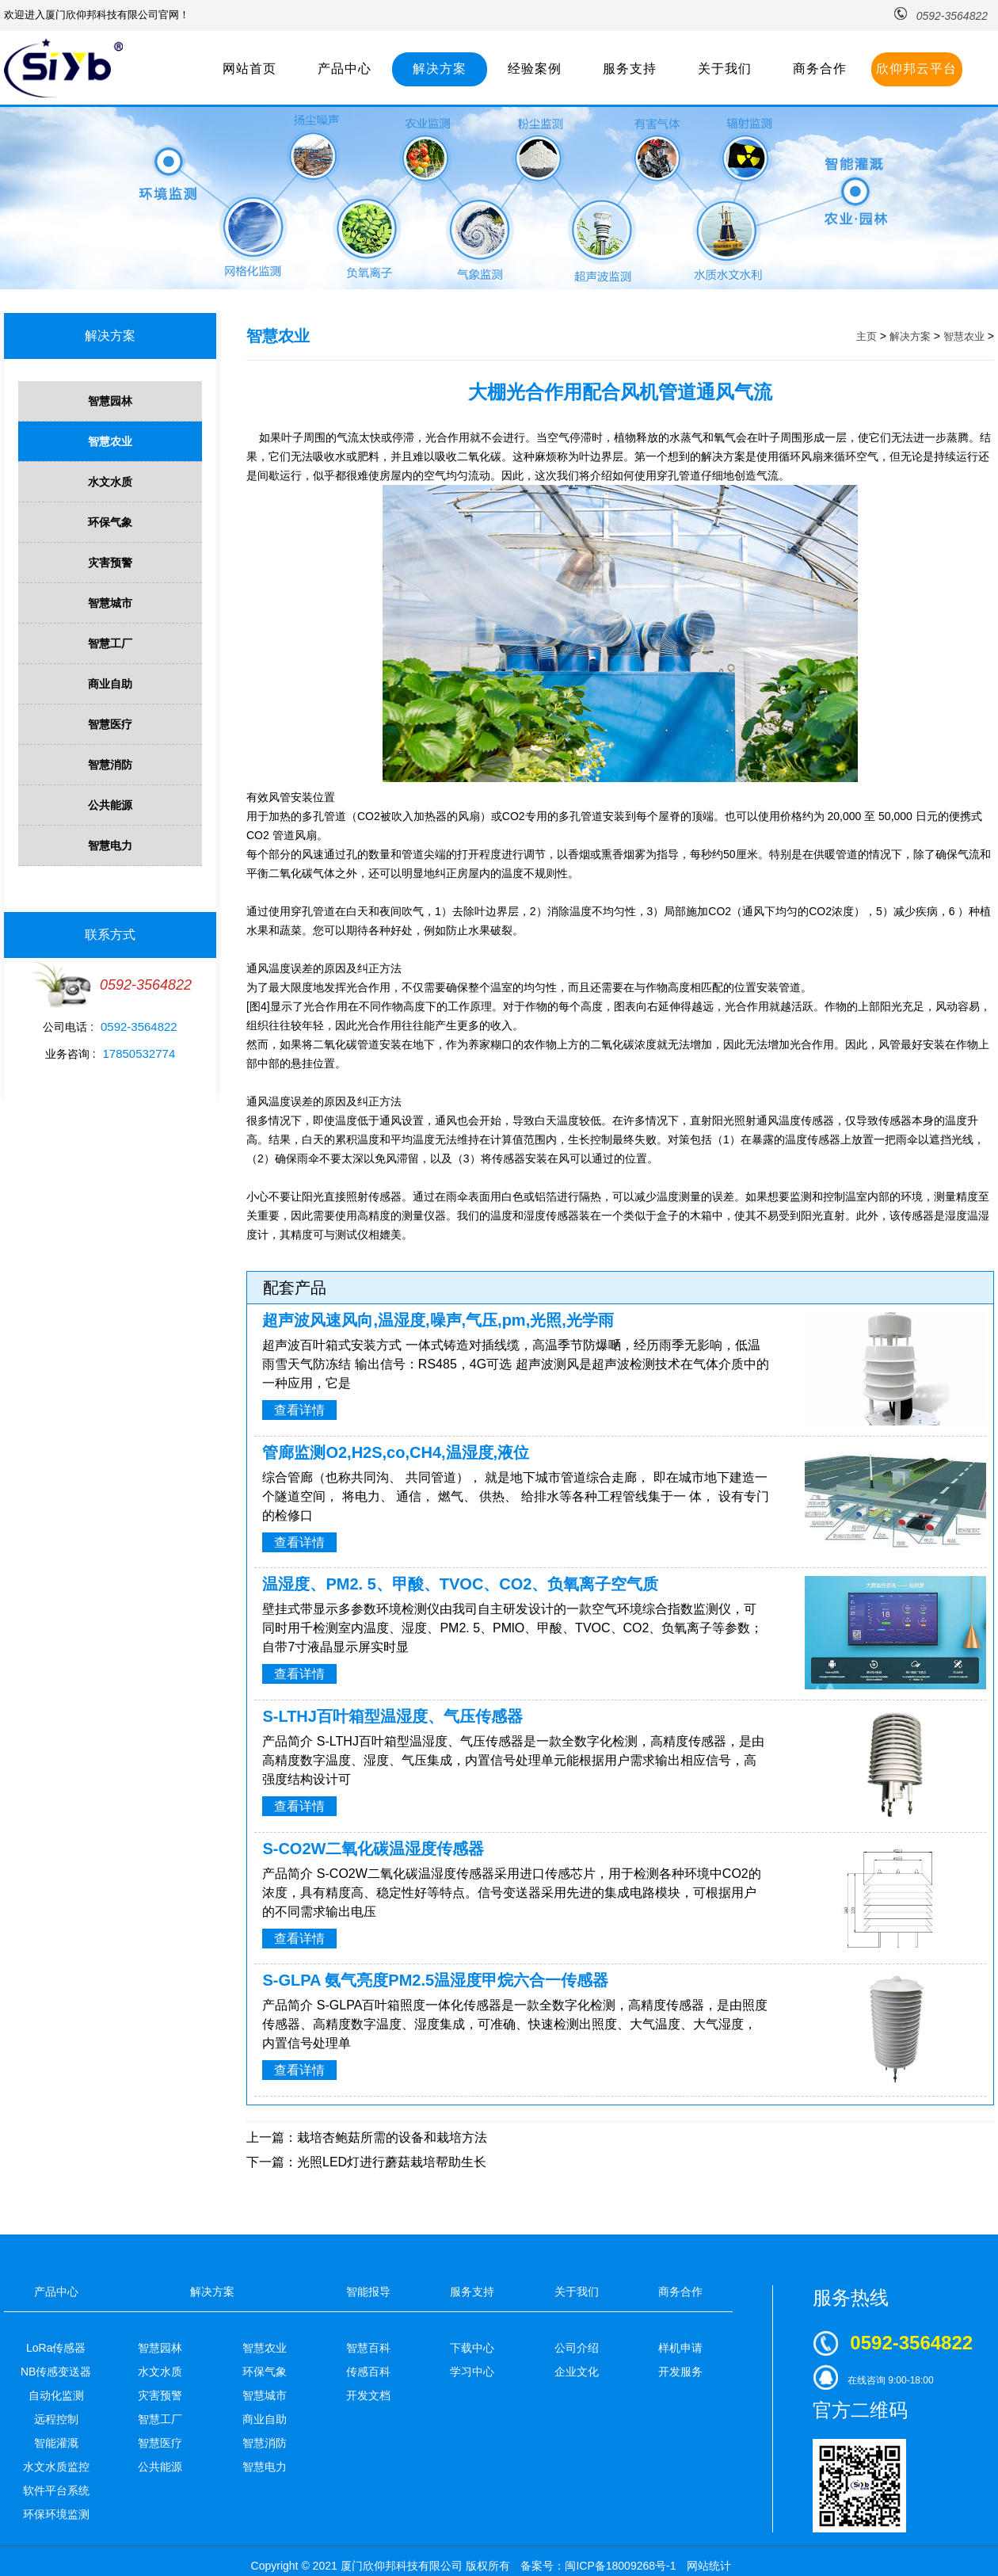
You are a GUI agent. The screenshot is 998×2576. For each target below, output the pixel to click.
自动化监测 (56, 2395)
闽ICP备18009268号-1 (620, 2565)
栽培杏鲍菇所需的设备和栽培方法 (392, 2137)
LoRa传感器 (56, 2347)
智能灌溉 (56, 2443)
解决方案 (440, 68)
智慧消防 (110, 764)
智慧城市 (110, 603)
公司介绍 (576, 2347)
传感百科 (368, 2371)
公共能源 (110, 805)
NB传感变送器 (56, 2371)
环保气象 (110, 522)
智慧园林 (110, 401)
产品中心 (344, 68)
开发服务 (680, 2371)
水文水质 (110, 481)
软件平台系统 (56, 2490)
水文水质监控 (56, 2466)
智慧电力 (110, 845)
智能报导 (368, 2291)
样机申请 (680, 2347)
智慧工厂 (110, 643)
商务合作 (820, 68)
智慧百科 (368, 2347)
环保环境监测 (56, 2514)
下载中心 (472, 2347)
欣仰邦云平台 (916, 68)
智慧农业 (110, 441)
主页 (866, 336)
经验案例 (535, 68)
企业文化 (576, 2371)
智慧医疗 (110, 724)
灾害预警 (110, 562)
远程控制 (56, 2419)
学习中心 (472, 2371)
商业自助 (110, 683)
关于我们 (725, 68)
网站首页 (249, 68)
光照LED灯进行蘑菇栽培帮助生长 (391, 2162)
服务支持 (630, 68)
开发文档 (368, 2395)
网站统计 (709, 2565)
